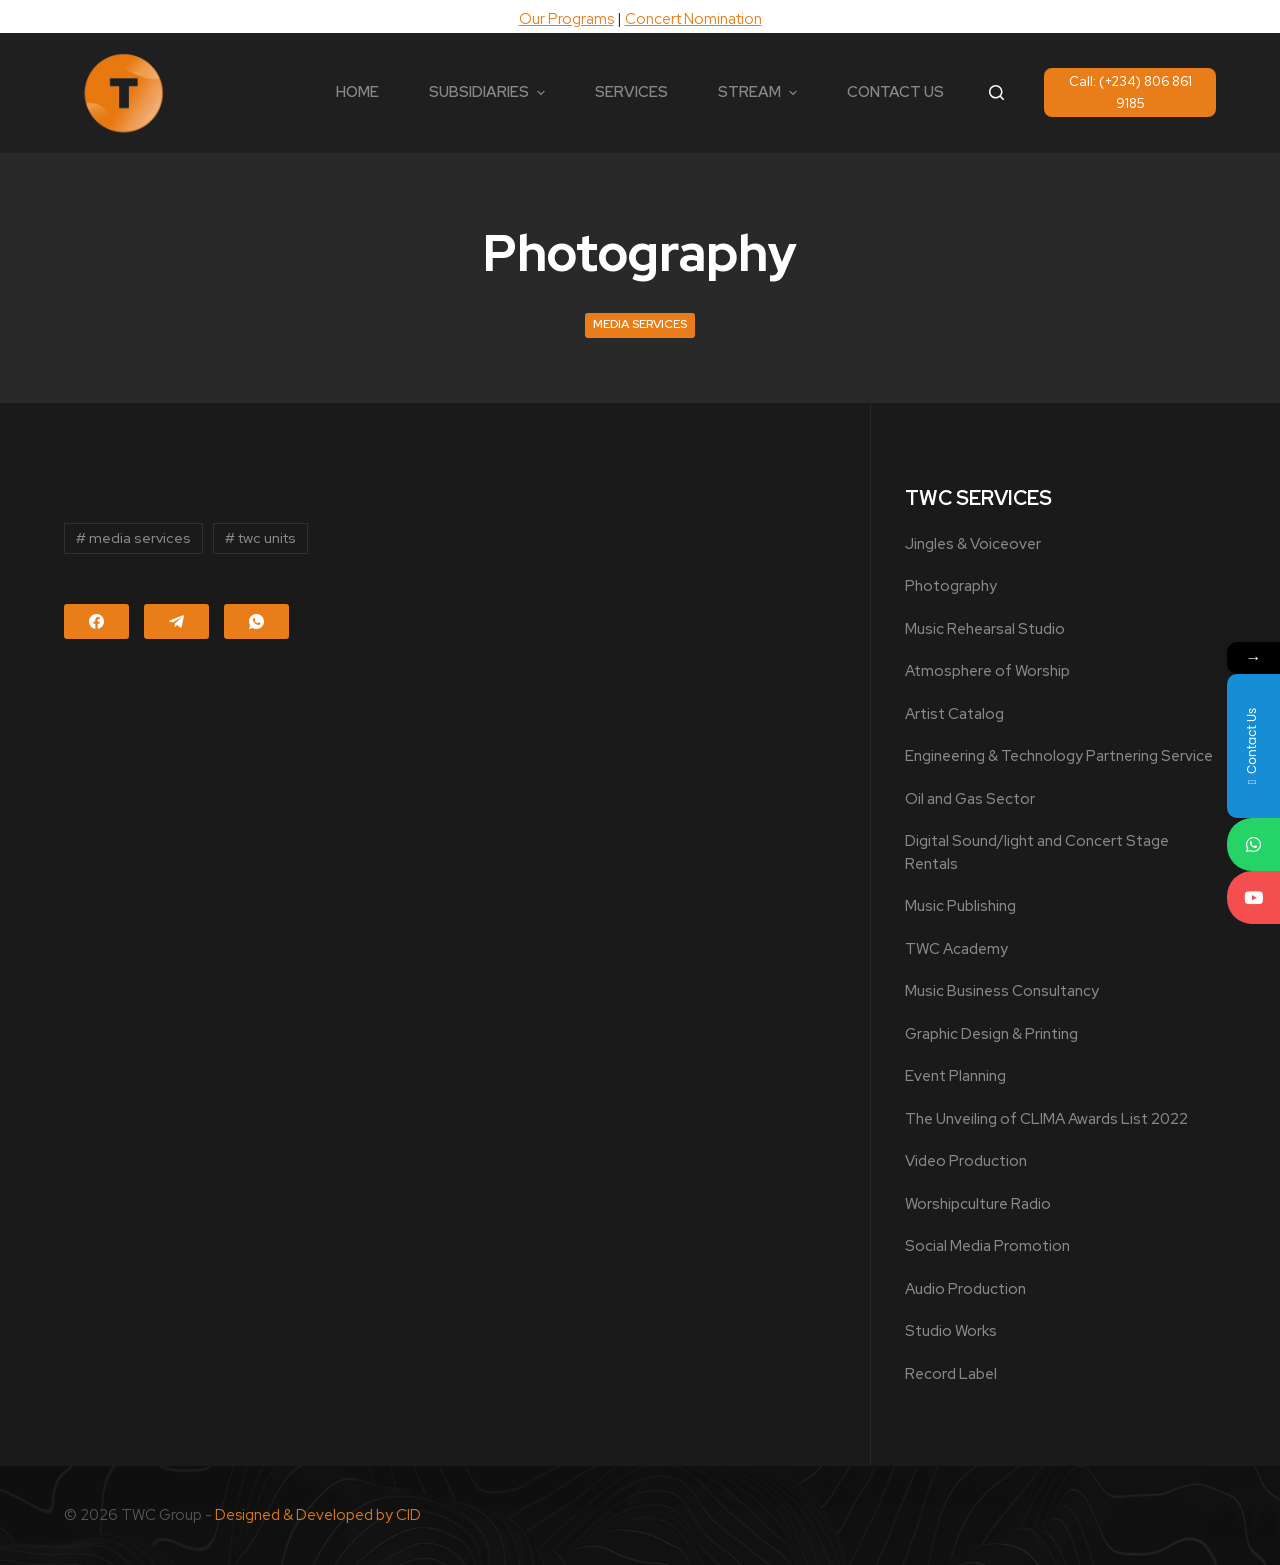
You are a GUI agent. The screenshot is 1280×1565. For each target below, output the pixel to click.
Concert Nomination (693, 19)
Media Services (640, 324)
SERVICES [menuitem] (631, 92)
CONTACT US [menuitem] (895, 92)
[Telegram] (176, 621)
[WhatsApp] (256, 621)
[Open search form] (996, 92)
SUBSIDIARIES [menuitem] (489, 92)
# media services (133, 538)
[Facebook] (96, 621)
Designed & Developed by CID (318, 1515)
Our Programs (566, 19)
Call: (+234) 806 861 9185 (1130, 92)
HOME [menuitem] (357, 92)
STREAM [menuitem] (760, 92)
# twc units (260, 538)
